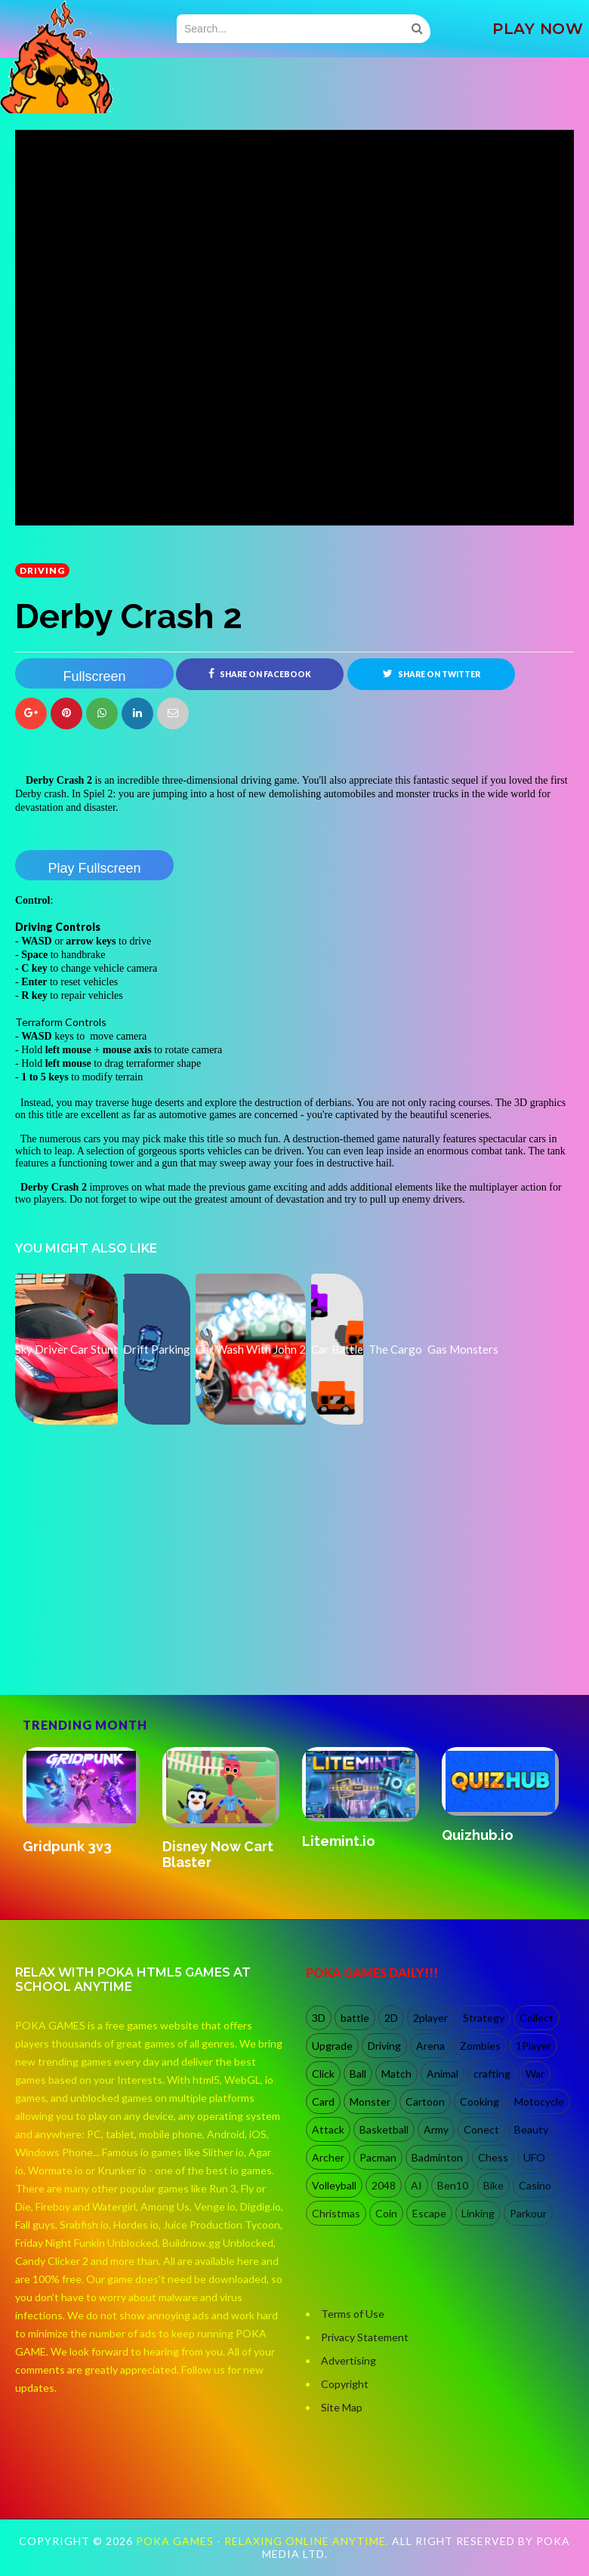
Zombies (480, 2045)
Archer (328, 2157)
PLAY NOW (537, 29)
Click (323, 2073)
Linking (478, 2213)
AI (416, 2185)
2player (430, 2017)
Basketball (384, 2129)
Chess (493, 2157)
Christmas (336, 2213)
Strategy (483, 2017)
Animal (442, 2073)
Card (323, 2101)
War (535, 2073)
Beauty (531, 2129)
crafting (491, 2073)
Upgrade (332, 2045)
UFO (534, 2157)
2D (391, 2017)
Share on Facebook (259, 673)
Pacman (377, 2157)
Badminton (437, 2157)
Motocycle (539, 2101)
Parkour (528, 2213)
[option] (85, 1801)
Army (436, 2129)
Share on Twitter (431, 673)
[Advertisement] (128, 1630)
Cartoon (425, 2101)
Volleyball (334, 2185)
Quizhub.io (477, 1835)
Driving (42, 570)
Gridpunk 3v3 (67, 1846)
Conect (481, 2129)
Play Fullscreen (94, 868)
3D (318, 2017)
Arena (430, 2045)
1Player (533, 2045)
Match (396, 2073)
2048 (384, 2185)
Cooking (479, 2101)
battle (355, 2017)
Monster (370, 2101)
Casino (535, 2185)
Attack (328, 2129)
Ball (358, 2073)
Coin (386, 2213)
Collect (537, 2017)
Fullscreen (94, 676)
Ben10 (452, 2185)
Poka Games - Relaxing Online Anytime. (264, 2541)
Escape (429, 2213)
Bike (493, 2185)
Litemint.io (338, 1841)
